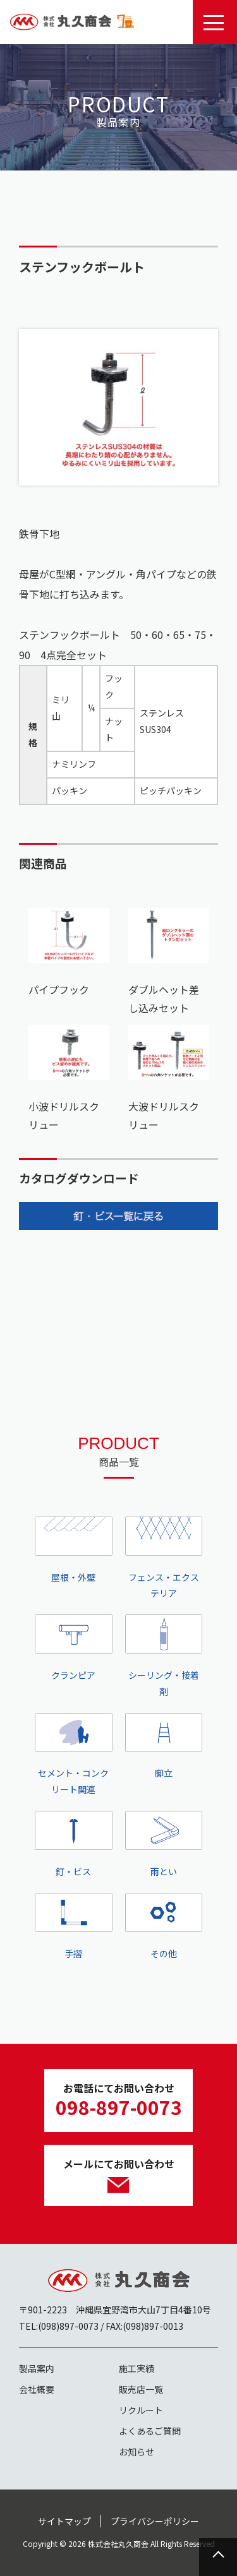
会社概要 (36, 2389)
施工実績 (136, 2368)
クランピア (73, 1647)
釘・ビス (73, 1844)
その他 (164, 1926)
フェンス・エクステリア (164, 1558)
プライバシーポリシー (155, 2521)
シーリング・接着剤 (164, 1656)
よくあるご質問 (150, 2430)
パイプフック (58, 989)
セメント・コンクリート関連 (73, 1754)
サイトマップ (64, 2521)
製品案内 (36, 2368)
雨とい (164, 1844)
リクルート (141, 2410)
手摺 (73, 1926)
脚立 (164, 1746)
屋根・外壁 (73, 1550)
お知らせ (136, 2451)
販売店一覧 (141, 2389)
